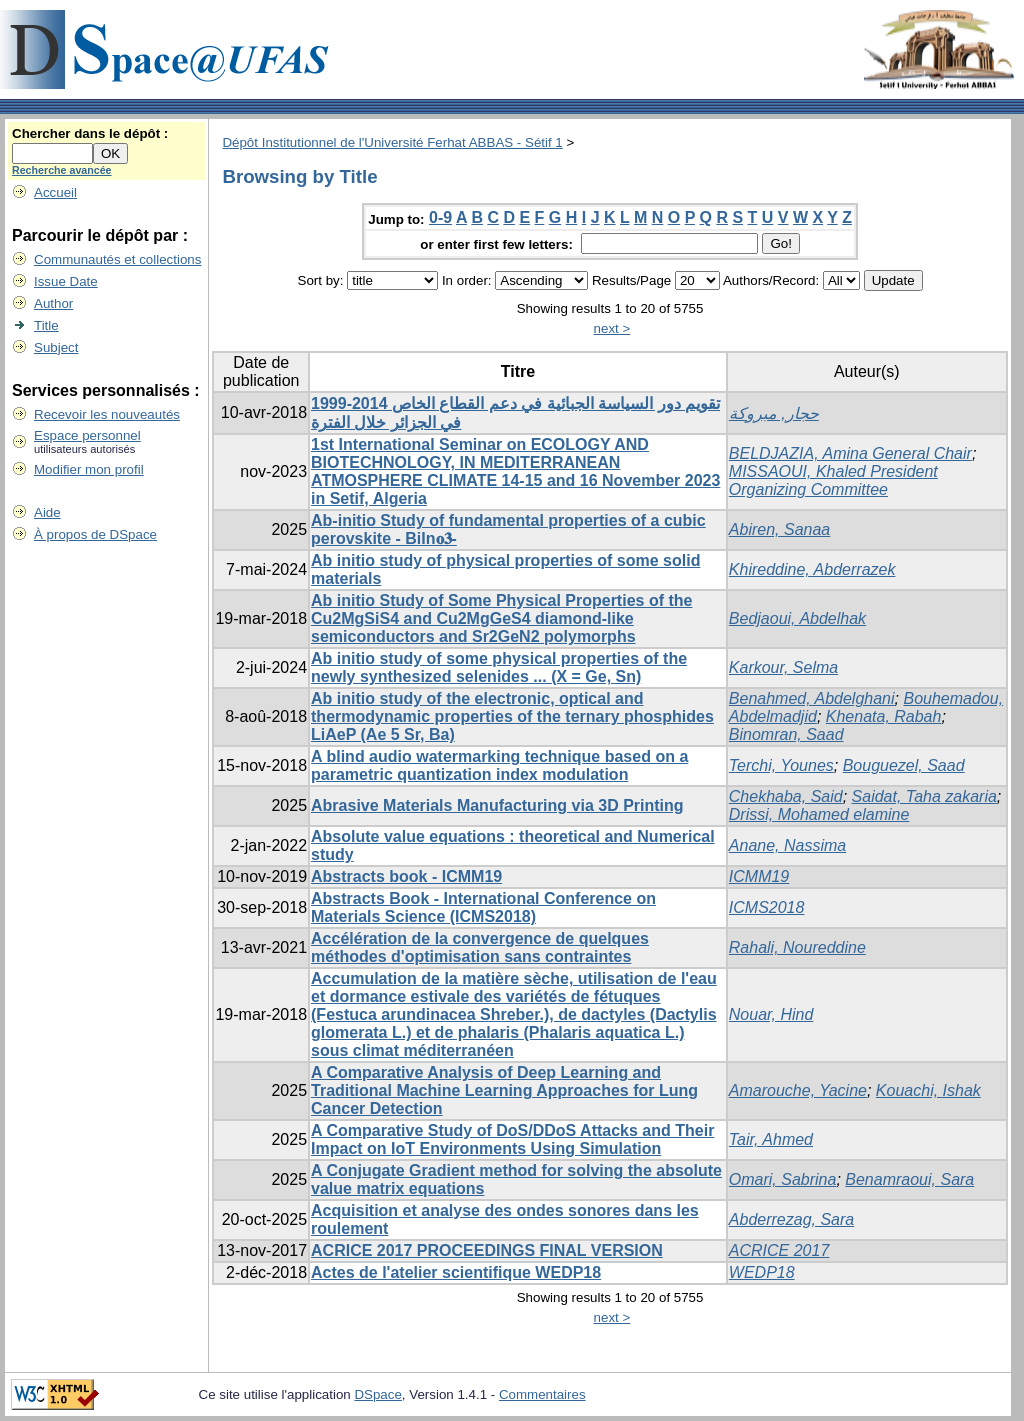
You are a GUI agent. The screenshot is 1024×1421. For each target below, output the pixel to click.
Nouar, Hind (771, 1014)
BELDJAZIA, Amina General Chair (850, 453)
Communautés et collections (117, 259)
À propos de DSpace (95, 534)
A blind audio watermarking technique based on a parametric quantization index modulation (499, 765)
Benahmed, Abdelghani (812, 698)
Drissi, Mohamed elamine (819, 814)
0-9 (440, 217)
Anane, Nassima (787, 845)
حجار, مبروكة (774, 413)
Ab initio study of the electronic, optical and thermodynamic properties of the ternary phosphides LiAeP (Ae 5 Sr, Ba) (512, 716)
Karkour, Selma (783, 667)
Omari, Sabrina (783, 1179)
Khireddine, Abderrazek (812, 569)
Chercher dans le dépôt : (90, 133)
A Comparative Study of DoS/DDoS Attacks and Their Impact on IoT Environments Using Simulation (512, 1139)
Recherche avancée (62, 170)
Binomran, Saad (786, 734)
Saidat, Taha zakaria (924, 796)
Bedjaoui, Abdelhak (797, 618)
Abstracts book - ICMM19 (406, 876)
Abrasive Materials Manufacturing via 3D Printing (497, 805)
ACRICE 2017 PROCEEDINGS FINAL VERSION (487, 1250)
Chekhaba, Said (786, 796)
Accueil (55, 192)
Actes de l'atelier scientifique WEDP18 (456, 1272)
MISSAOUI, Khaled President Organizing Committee (833, 480)
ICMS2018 (767, 907)
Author (53, 303)
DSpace (377, 1394)
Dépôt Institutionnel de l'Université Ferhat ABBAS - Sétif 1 (392, 142)
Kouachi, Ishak (928, 1090)
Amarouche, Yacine (798, 1090)
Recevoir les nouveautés (107, 414)
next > (612, 328)
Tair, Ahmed (771, 1139)
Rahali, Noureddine (797, 947)
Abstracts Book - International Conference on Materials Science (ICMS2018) (483, 907)
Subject (56, 347)
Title (46, 325)
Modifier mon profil (89, 469)
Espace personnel (87, 435)
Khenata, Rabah (884, 716)
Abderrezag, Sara (791, 1219)
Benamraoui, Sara (909, 1179)
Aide (47, 512)
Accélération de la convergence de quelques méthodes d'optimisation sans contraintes (480, 947)
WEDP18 (762, 1272)
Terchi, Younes (781, 765)
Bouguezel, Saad (904, 765)
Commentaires (542, 1394)
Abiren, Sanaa (779, 529)
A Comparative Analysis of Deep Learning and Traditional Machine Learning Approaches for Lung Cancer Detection (504, 1090)
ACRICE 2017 (779, 1250)
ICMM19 (759, 876)
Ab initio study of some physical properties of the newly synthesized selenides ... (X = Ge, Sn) (499, 667)
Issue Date (66, 281)
